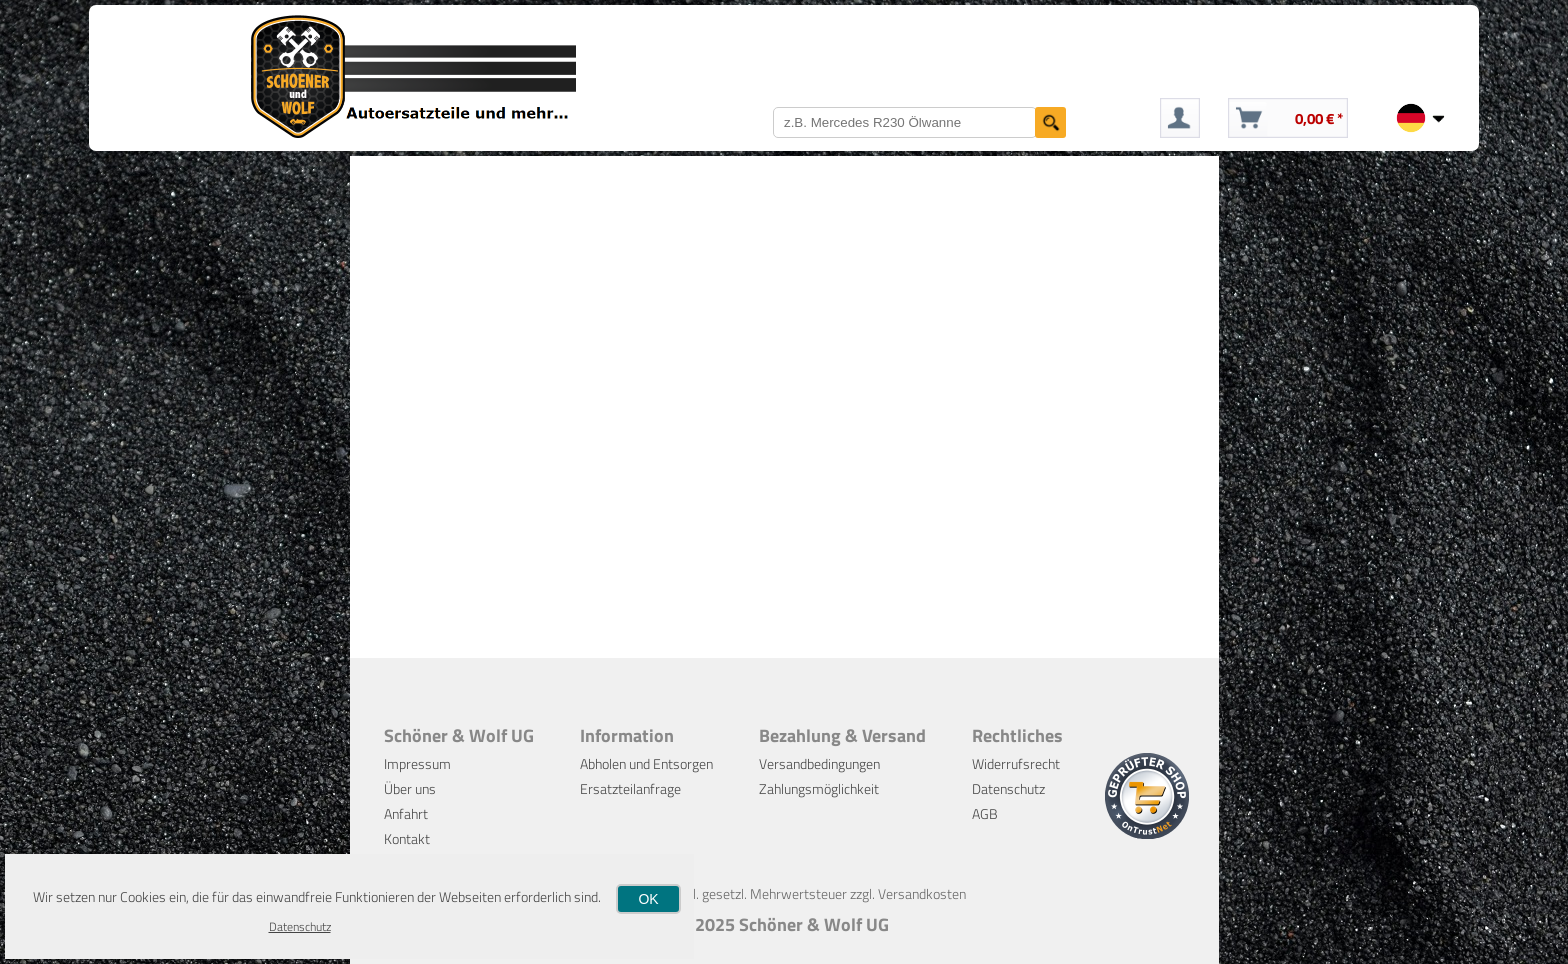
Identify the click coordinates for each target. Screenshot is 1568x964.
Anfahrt (406, 813)
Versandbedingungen (819, 763)
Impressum (417, 763)
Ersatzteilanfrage (630, 788)
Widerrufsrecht (1016, 763)
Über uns (410, 788)
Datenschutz (1008, 788)
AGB (985, 813)
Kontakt (407, 838)
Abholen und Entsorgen (646, 763)
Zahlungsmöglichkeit (819, 788)
